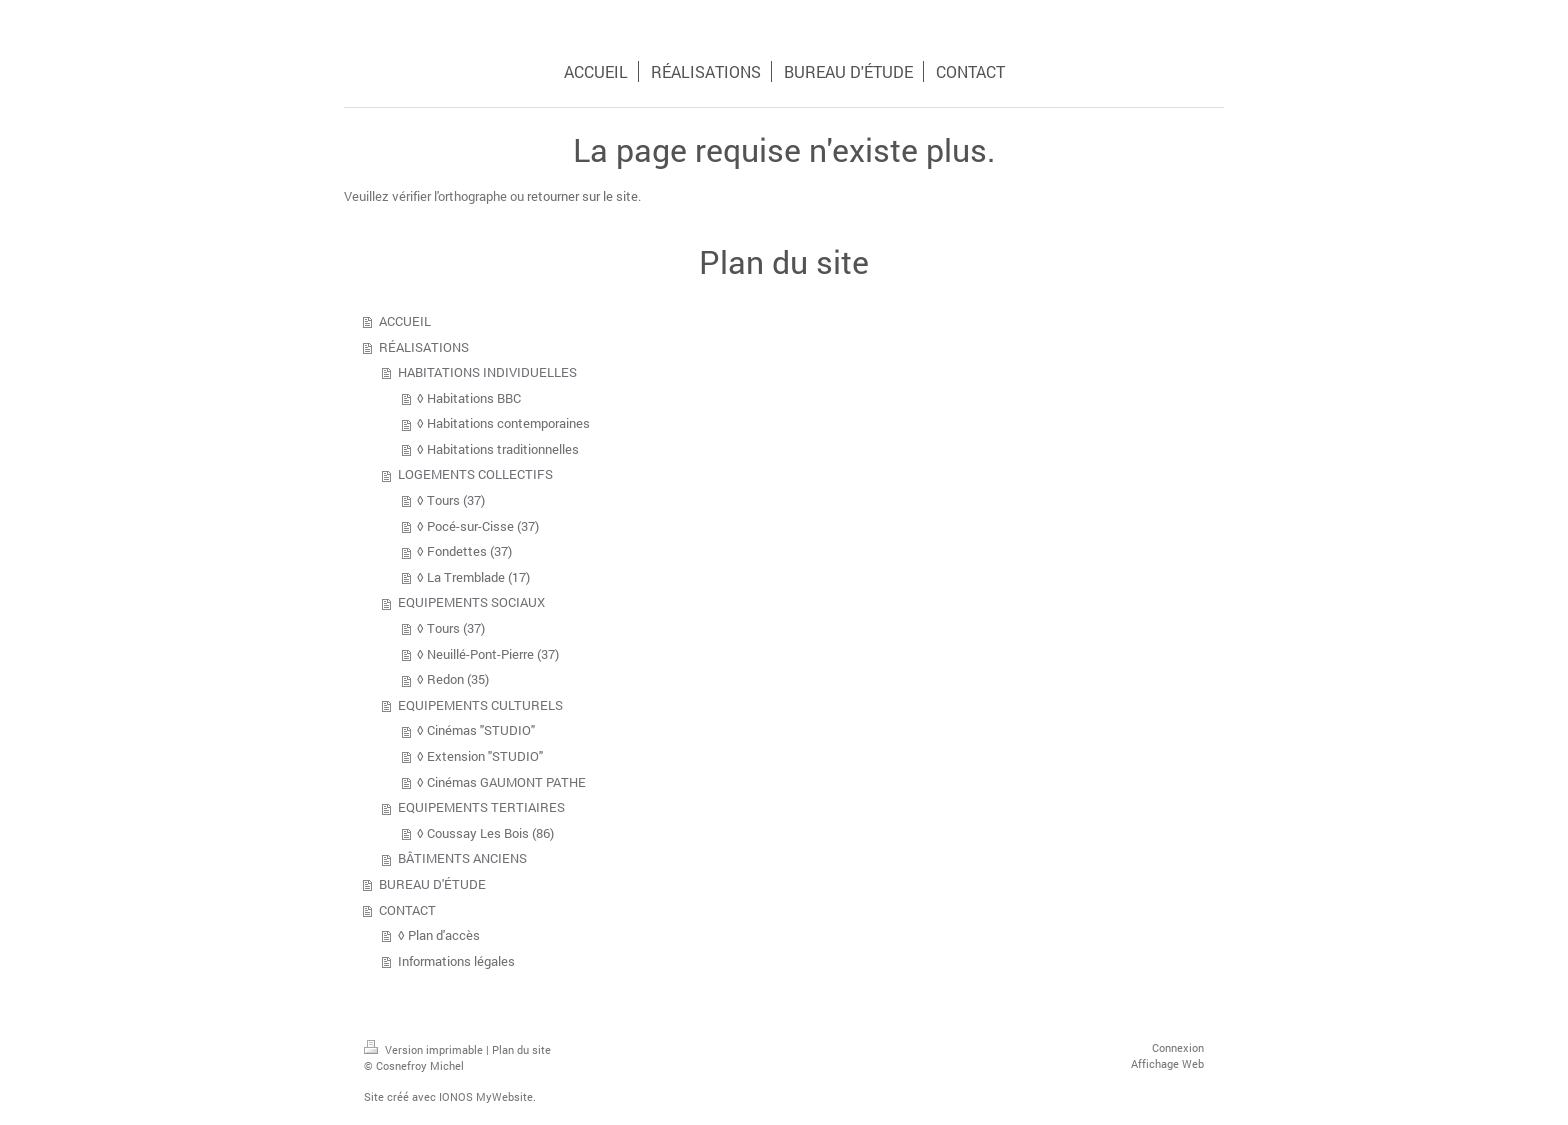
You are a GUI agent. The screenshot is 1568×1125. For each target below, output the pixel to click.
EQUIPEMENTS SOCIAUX (471, 602)
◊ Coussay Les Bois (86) (485, 833)
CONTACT (407, 910)
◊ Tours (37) (451, 500)
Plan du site (521, 1049)
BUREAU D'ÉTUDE (432, 884)
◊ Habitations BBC (469, 398)
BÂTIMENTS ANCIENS (462, 858)
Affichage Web (1167, 1063)
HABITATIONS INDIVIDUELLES (487, 372)
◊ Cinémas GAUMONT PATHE (501, 782)
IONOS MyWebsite (486, 1096)
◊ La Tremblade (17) (473, 577)
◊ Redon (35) (453, 679)
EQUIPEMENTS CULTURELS (480, 705)
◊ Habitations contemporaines (503, 423)
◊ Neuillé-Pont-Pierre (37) (488, 654)
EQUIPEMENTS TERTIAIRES (481, 807)
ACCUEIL (405, 321)
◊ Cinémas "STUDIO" (476, 730)
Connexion (1178, 1047)
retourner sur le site (582, 196)
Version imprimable (425, 1049)
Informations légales (456, 961)
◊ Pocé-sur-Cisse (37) (478, 526)
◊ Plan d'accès (439, 935)
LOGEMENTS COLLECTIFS (475, 474)
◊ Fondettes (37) (464, 551)
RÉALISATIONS (424, 347)
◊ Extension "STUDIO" (480, 756)
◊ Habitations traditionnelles (498, 449)
